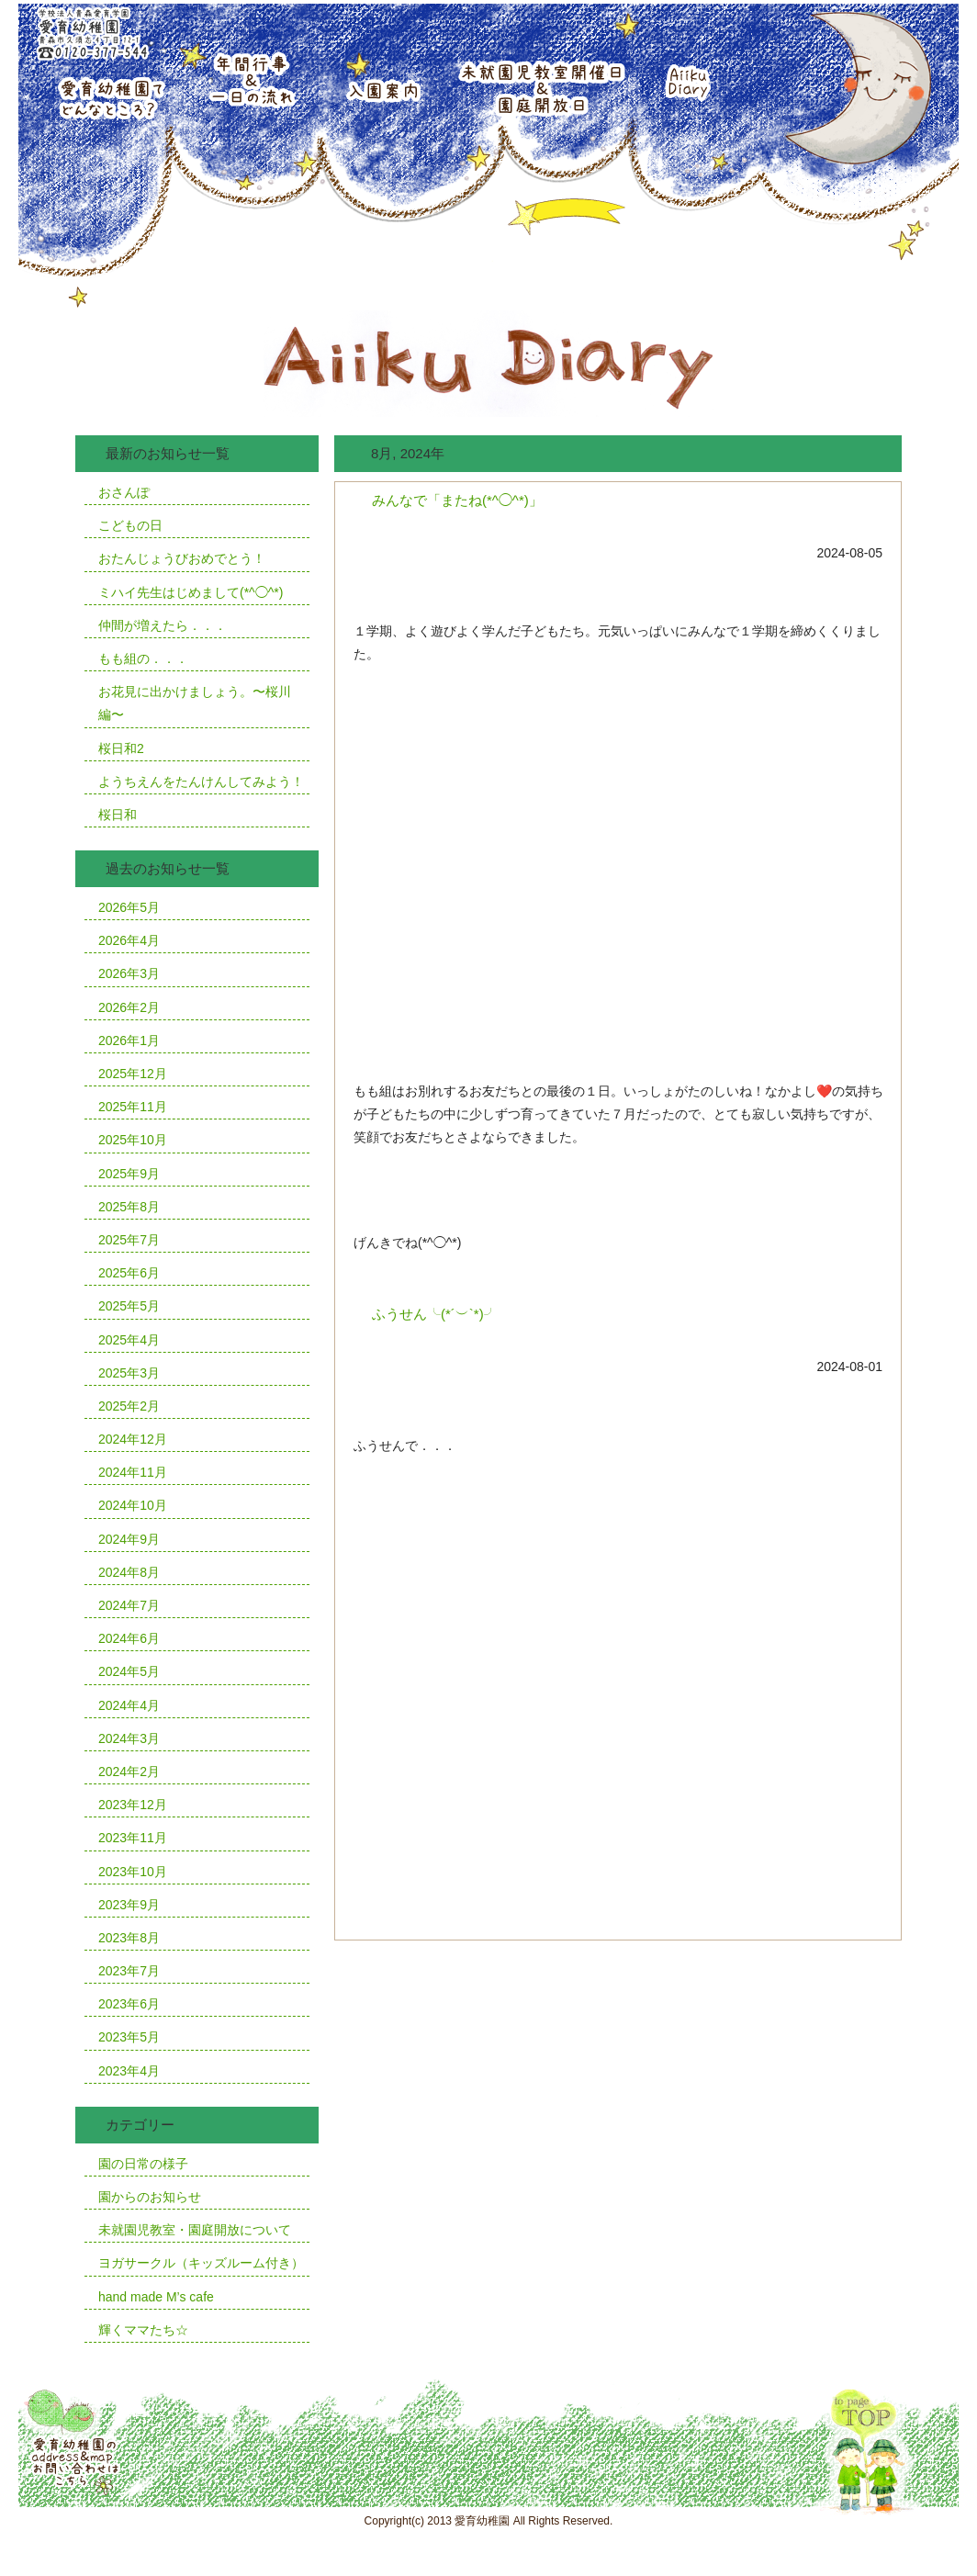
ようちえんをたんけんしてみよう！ (201, 781)
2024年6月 (129, 1638)
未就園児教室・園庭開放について (194, 2229)
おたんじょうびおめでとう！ (181, 558)
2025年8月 (129, 1206)
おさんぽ (124, 492)
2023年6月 (129, 2004)
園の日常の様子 (143, 2163)
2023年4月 (129, 2071)
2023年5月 (129, 2037)
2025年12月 (132, 1073)
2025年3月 (129, 1373)
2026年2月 (129, 1007)
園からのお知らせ (149, 2196)
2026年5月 (129, 907)
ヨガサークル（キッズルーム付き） (201, 2262)
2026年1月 (129, 1040)
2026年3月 (129, 973)
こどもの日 (130, 525)
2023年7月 (129, 1970)
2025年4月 (129, 1340)
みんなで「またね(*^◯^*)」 (457, 500)
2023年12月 (132, 1804)
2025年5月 (129, 1306)
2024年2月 (129, 1771)
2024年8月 (129, 1572)
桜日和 (117, 814)
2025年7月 (129, 1239)
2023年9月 (129, 1904)
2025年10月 (132, 1139)
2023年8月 (129, 1937)
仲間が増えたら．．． (162, 625)
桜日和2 (121, 748)
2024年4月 (129, 1705)
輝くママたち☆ (143, 2330)
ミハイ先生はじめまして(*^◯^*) (190, 592)
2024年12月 (132, 1439)
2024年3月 (129, 1738)
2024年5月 (129, 1671)
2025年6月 (129, 1273)
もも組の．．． (143, 658)
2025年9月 (129, 1173)
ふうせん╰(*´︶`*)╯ (435, 1314)
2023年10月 (132, 1871)
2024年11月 (132, 1472)
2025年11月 (132, 1106)
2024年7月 (129, 1605)
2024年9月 (129, 1539)
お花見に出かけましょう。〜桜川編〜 (194, 703)
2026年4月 (129, 940)
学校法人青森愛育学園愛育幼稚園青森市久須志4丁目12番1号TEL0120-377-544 (89, 32)
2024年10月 (132, 1505)
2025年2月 (129, 1406)
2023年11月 (132, 1837)
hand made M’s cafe (156, 2296)
